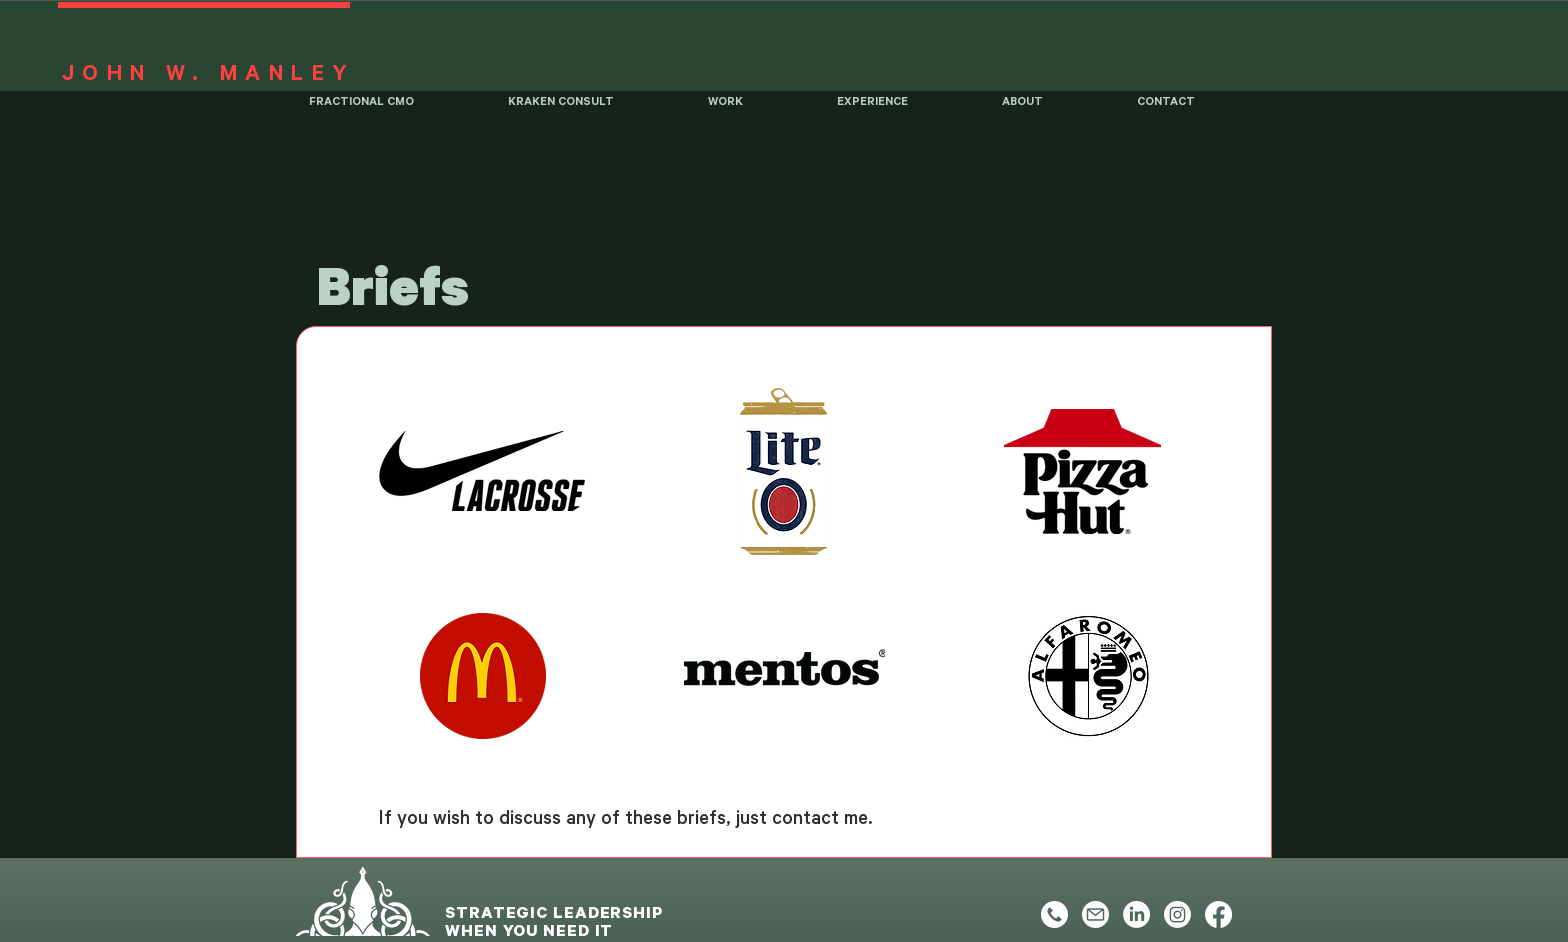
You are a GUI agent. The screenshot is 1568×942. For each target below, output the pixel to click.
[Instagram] (1177, 914)
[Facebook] (1218, 914)
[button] (757, 108)
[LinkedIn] (1136, 914)
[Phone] (1054, 914)
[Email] (1095, 914)
